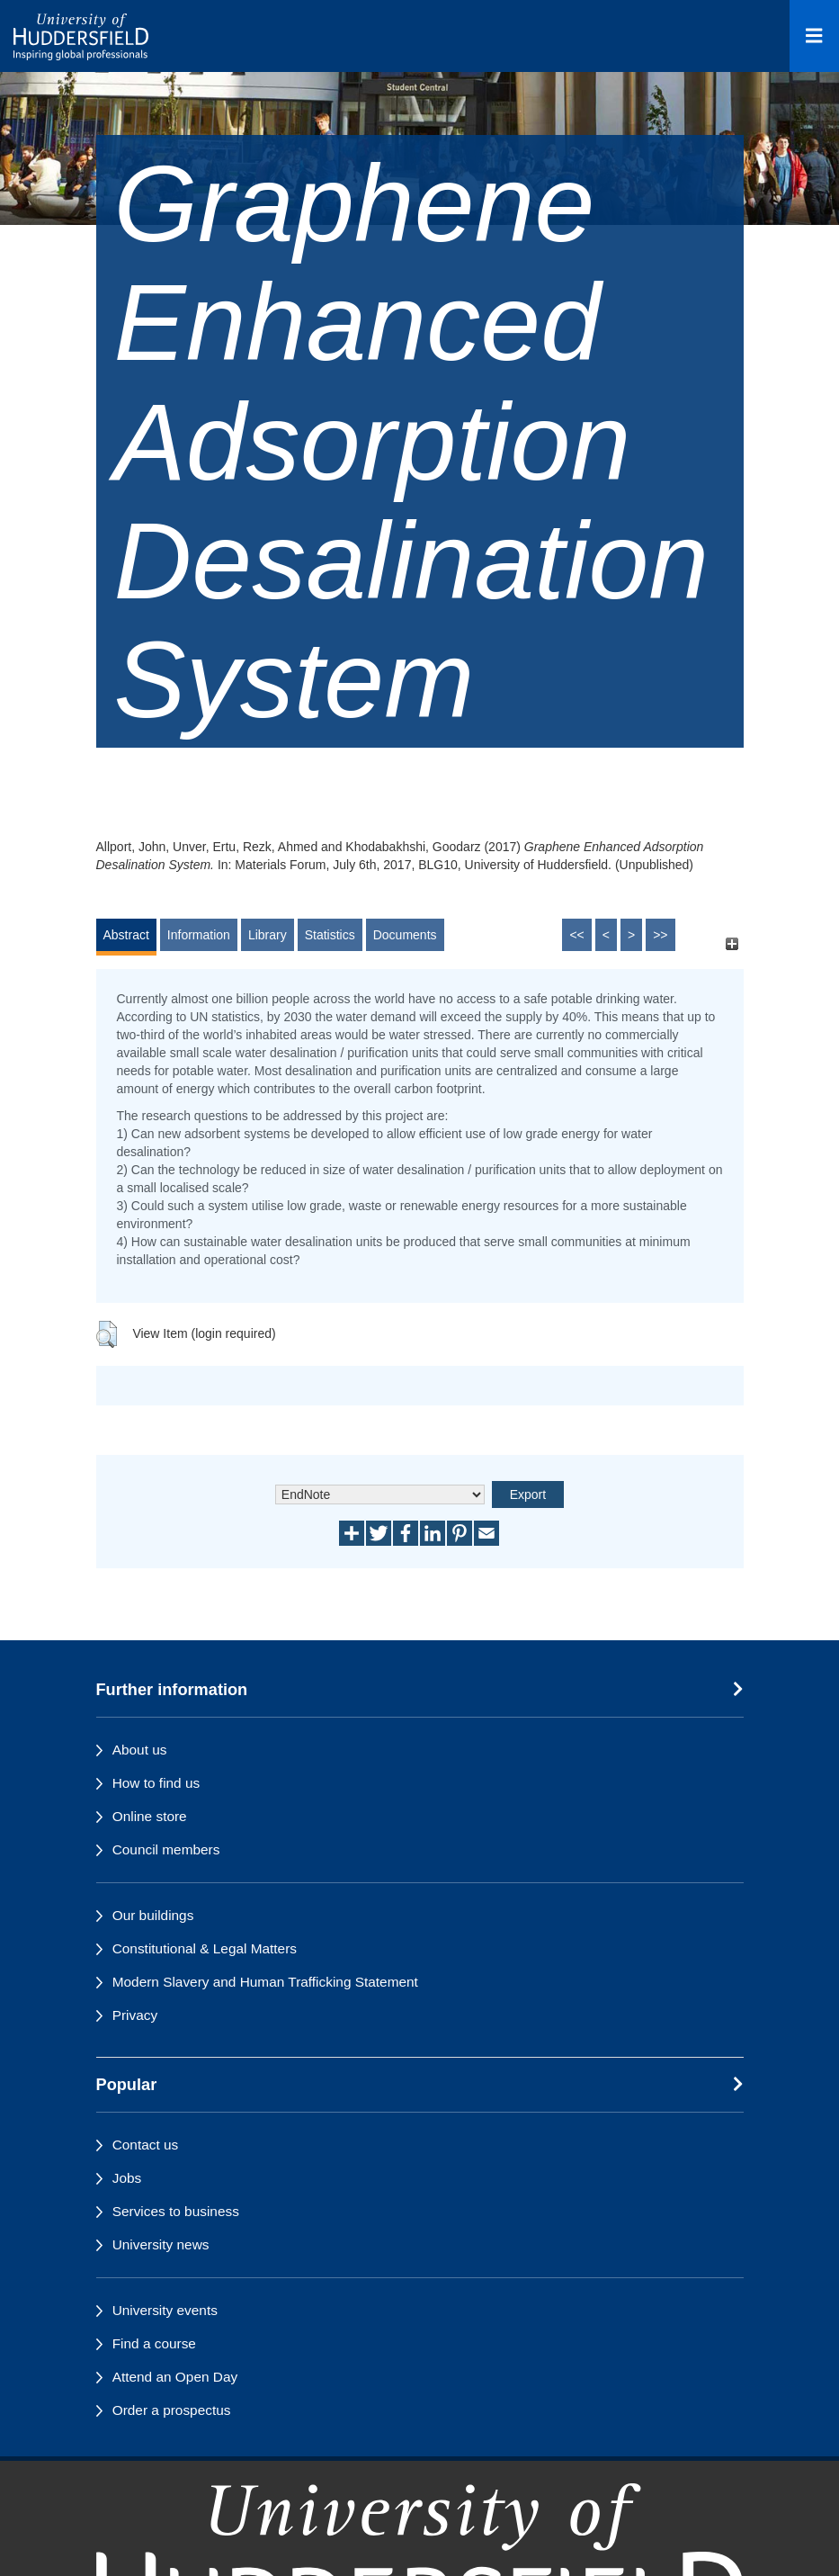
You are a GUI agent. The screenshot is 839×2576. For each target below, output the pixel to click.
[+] (732, 943)
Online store (149, 1816)
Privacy (134, 2015)
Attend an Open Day (174, 2376)
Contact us (145, 2144)
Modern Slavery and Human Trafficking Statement (265, 1981)
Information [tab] (198, 935)
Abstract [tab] (126, 935)
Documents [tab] (405, 935)
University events (165, 2310)
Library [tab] (267, 935)
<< (576, 935)
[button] (106, 1334)
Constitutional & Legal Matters (204, 1948)
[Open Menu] (814, 36)
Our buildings (153, 1915)
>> (660, 935)
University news (161, 2244)
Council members (166, 1849)
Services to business (175, 2211)
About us (139, 1749)
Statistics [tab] (330, 935)
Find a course (154, 2343)
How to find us (156, 1783)
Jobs (127, 2178)
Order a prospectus (171, 2410)
